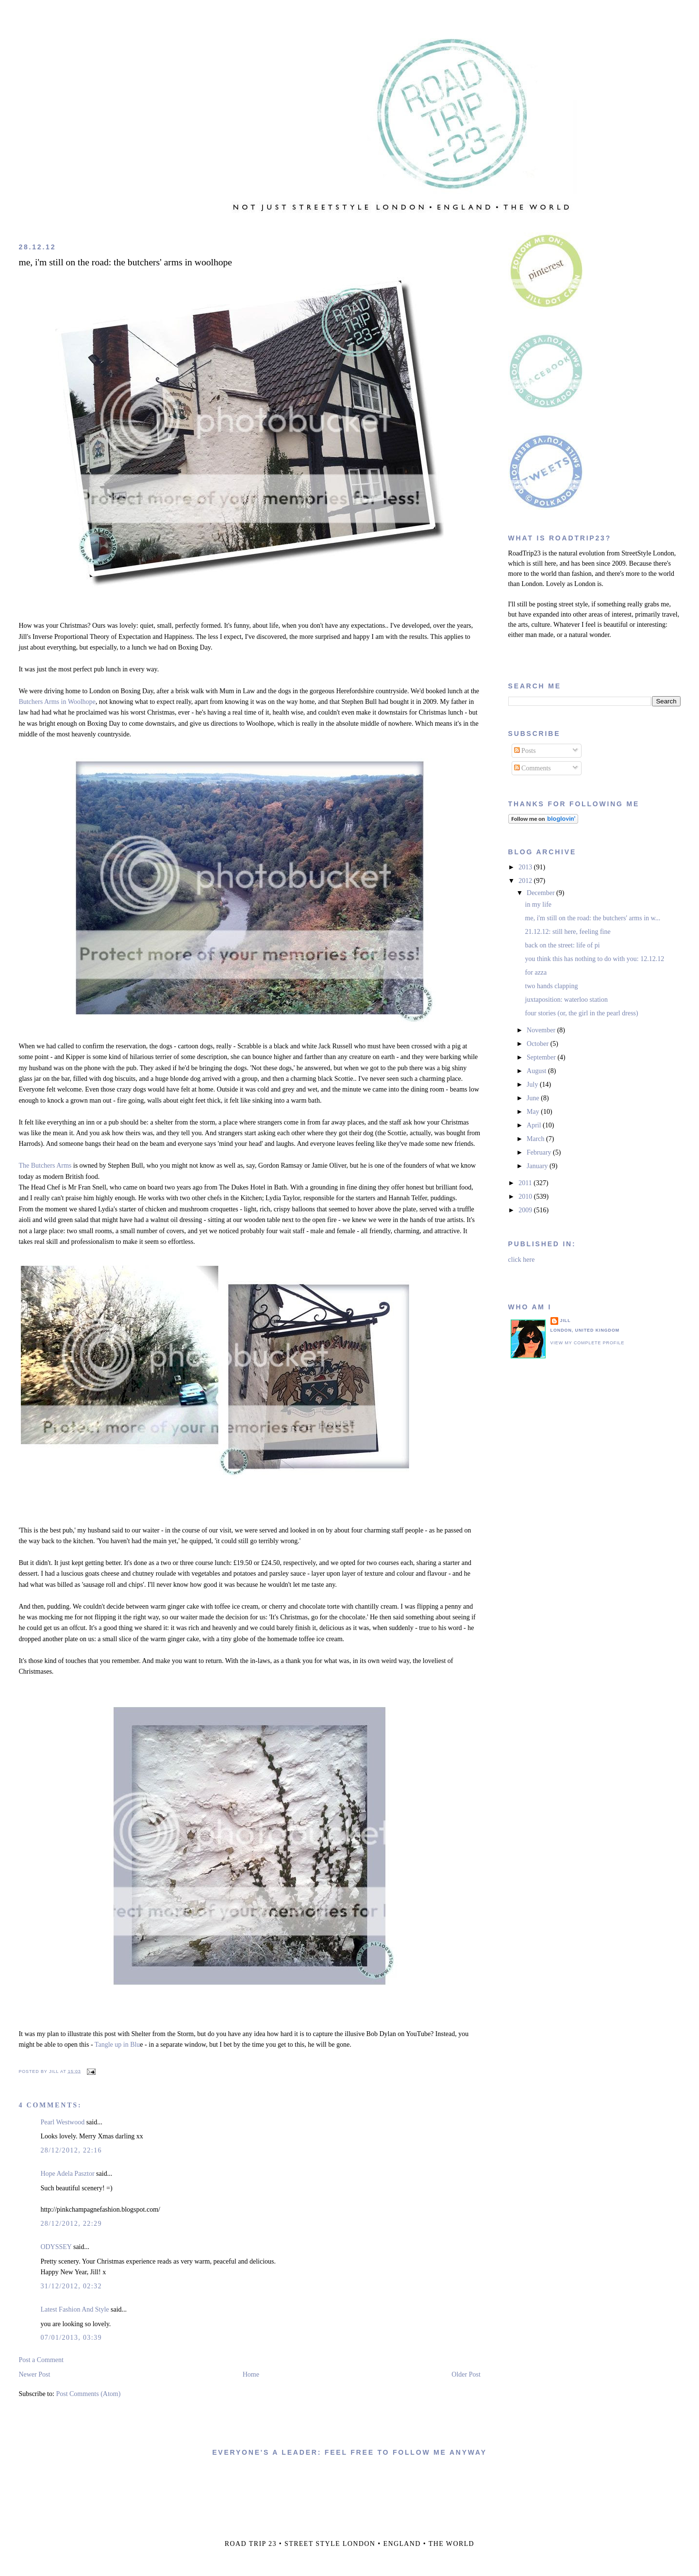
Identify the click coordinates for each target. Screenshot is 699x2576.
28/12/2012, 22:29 (70, 2223)
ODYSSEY (55, 2246)
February (540, 1152)
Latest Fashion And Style (74, 2309)
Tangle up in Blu (117, 2044)
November (542, 1030)
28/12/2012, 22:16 (70, 2150)
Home (251, 2374)
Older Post (466, 2374)
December (541, 893)
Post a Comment (41, 2360)
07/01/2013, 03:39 (70, 2337)
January (538, 1166)
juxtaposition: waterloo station (566, 999)
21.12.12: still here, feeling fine (568, 931)
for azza (536, 972)
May (534, 1111)
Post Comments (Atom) (88, 2393)
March (536, 1138)
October (538, 1043)
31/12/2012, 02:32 (70, 2286)
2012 (526, 880)
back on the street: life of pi (562, 945)
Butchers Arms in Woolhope (56, 701)
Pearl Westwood (62, 2122)
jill (565, 1320)
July (533, 1084)
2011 (525, 1183)
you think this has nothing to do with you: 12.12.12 (595, 958)
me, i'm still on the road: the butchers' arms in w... (593, 918)
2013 (526, 867)
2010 (526, 1196)
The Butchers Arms (44, 1165)
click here (521, 1259)
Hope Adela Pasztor (67, 2173)
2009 (526, 1210)
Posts (525, 750)
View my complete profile (587, 1342)
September (542, 1057)
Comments (532, 768)
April (535, 1125)
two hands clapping (551, 986)
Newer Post (34, 2374)
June (534, 1098)
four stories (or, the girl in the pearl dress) (581, 1013)
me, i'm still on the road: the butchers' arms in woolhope (125, 262)
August (537, 1071)
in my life (538, 904)
